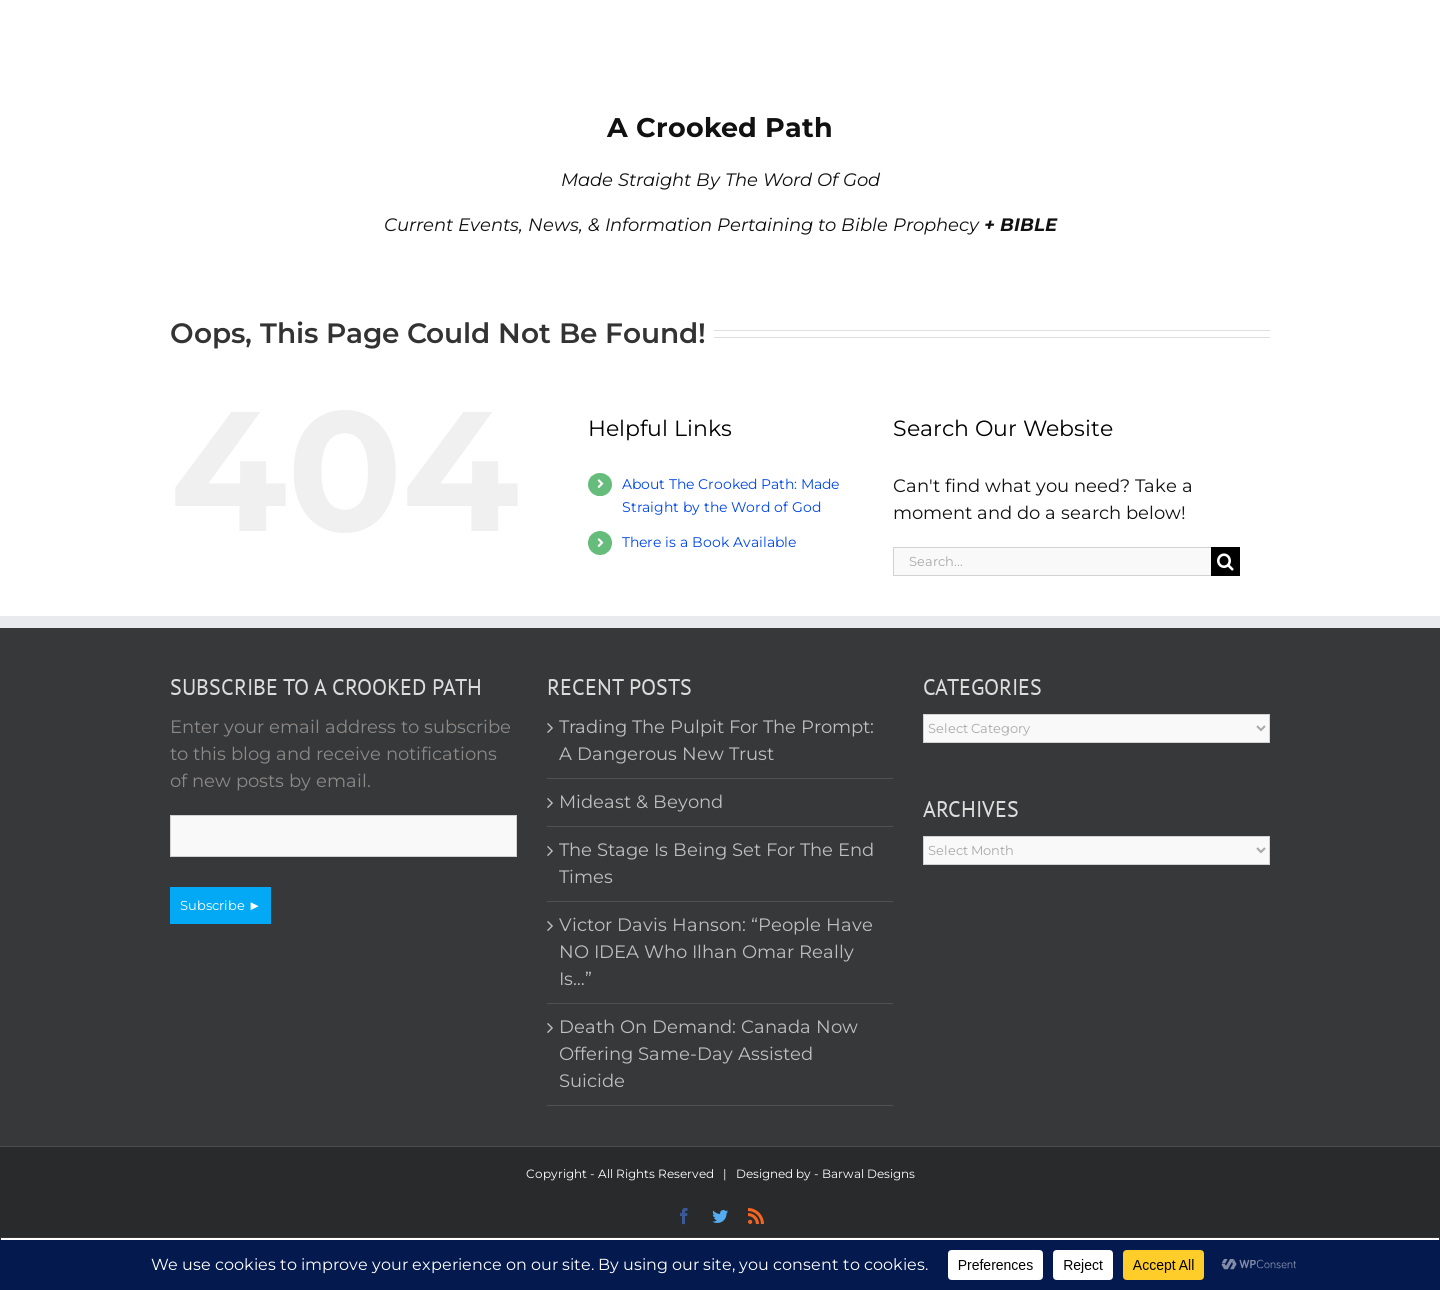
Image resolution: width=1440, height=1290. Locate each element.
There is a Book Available (709, 542)
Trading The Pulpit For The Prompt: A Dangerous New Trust (716, 740)
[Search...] (1052, 561)
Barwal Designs (868, 1173)
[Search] (1225, 561)
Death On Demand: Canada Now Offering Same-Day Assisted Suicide (708, 1054)
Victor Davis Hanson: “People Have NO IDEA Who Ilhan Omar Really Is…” (716, 952)
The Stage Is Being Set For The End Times (716, 863)
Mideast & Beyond (641, 802)
